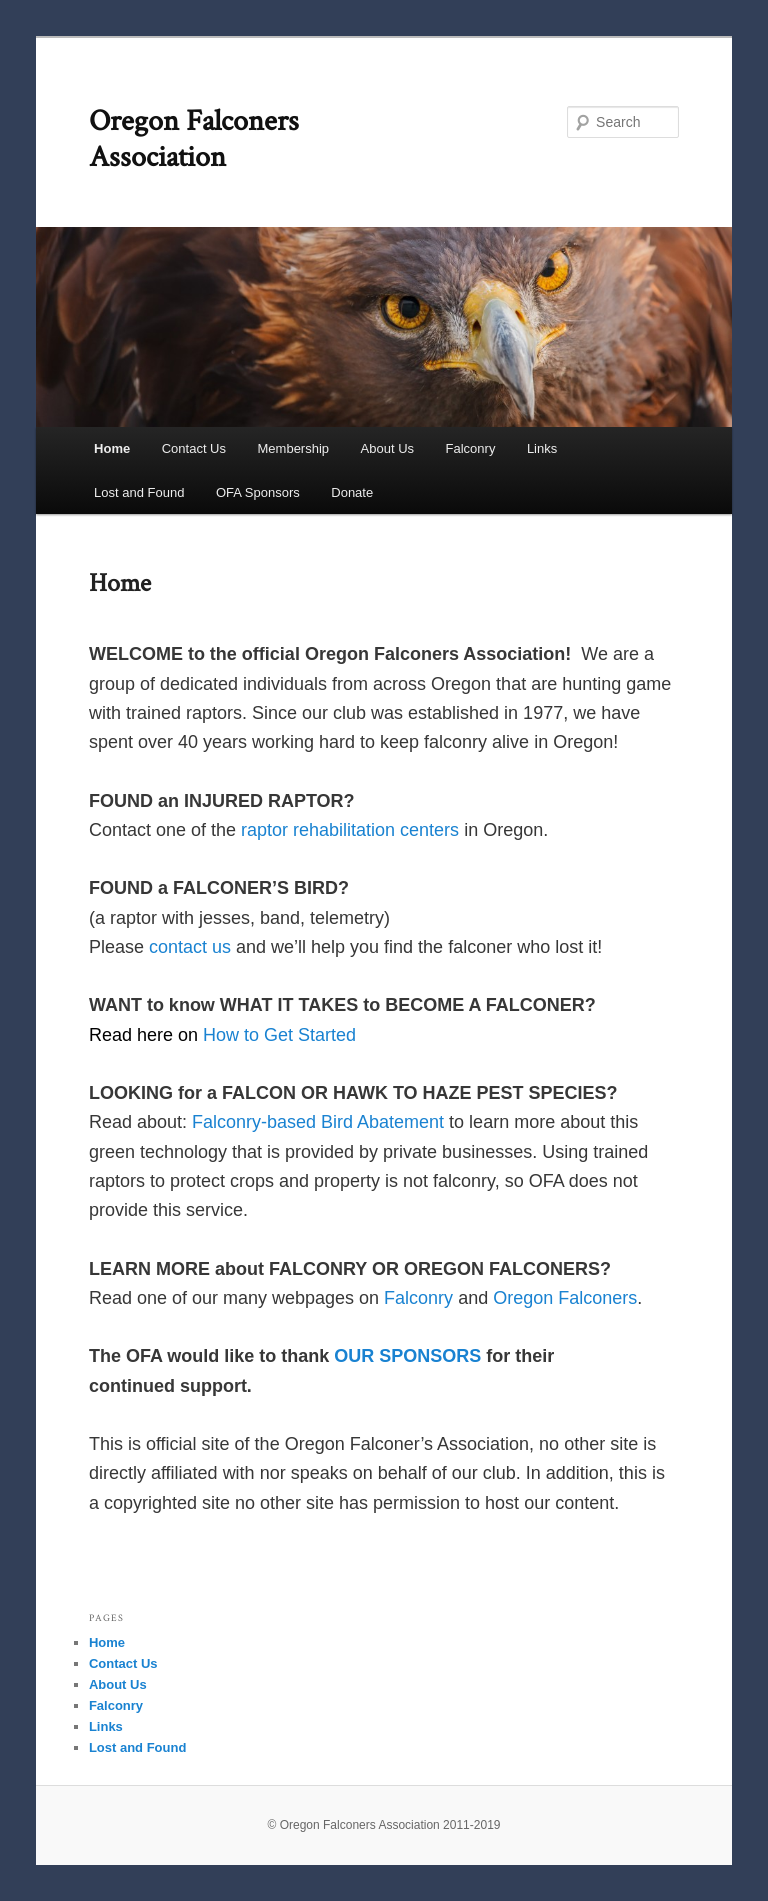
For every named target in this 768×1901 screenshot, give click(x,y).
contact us (190, 947)
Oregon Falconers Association (194, 139)
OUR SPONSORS (407, 1356)
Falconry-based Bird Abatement (318, 1122)
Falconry (471, 448)
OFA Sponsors (258, 492)
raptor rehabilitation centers (350, 830)
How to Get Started (279, 1035)
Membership (294, 448)
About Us (387, 448)
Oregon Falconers (565, 1298)
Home (112, 448)
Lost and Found (139, 492)
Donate (352, 492)
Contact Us (194, 448)
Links (542, 448)
